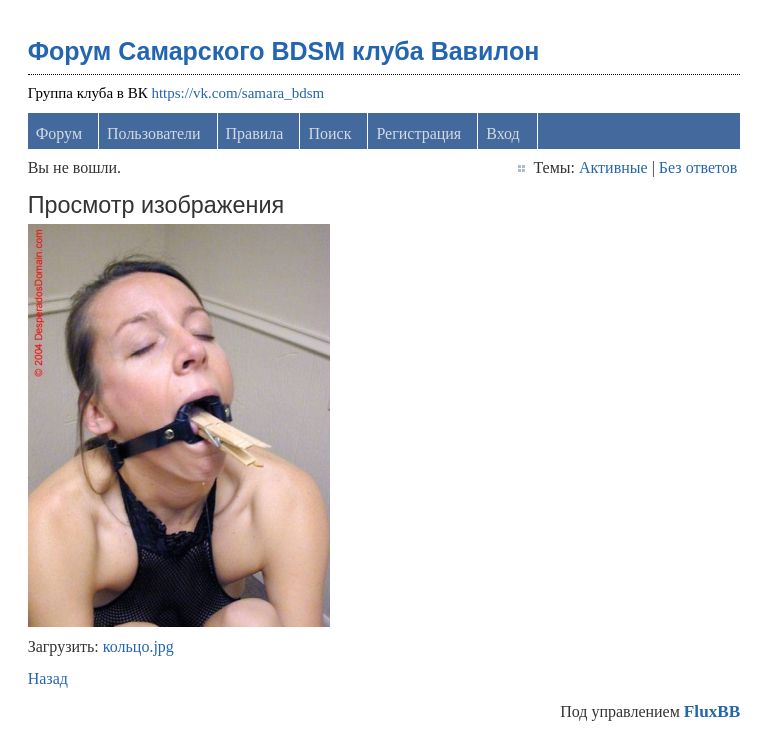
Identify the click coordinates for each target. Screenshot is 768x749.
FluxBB (712, 711)
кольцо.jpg (138, 646)
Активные (613, 167)
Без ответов (698, 167)
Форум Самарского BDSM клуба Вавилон (284, 51)
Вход (503, 133)
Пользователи (154, 133)
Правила (255, 133)
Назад (48, 678)
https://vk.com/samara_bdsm (237, 93)
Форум (59, 133)
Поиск (329, 133)
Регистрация (418, 133)
